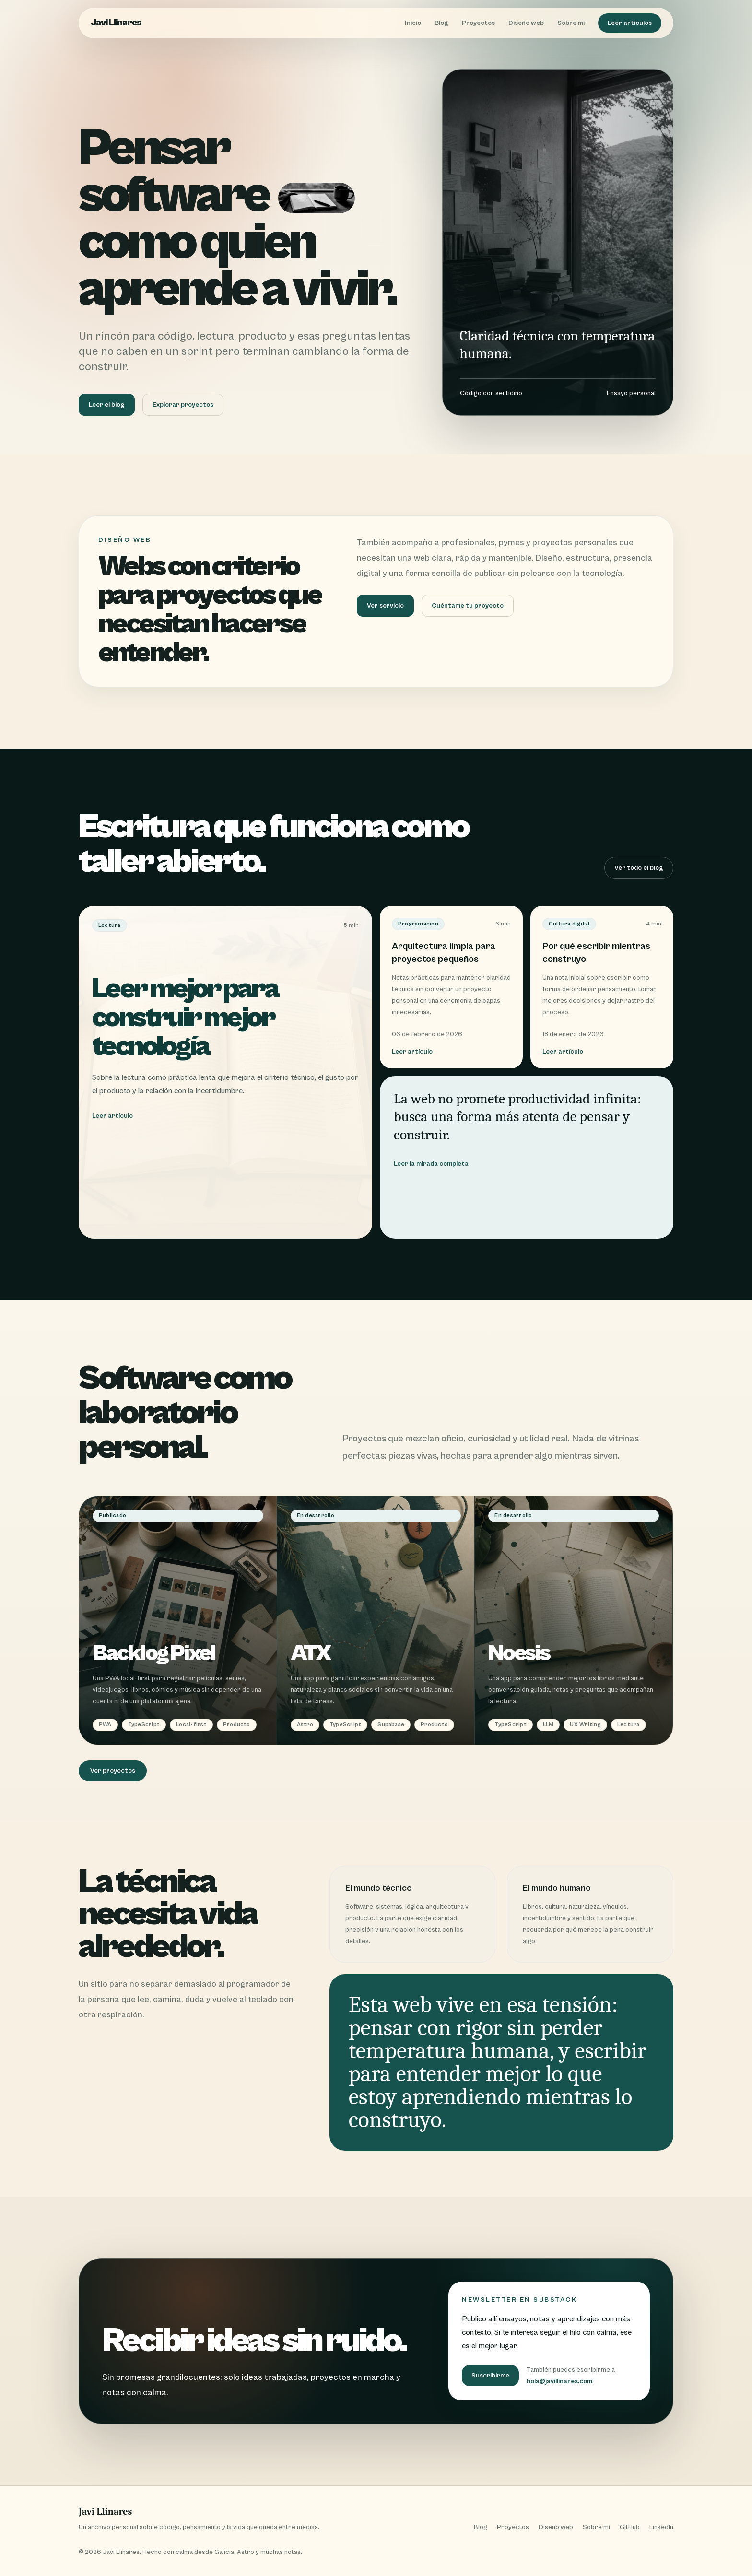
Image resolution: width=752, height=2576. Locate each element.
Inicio (413, 23)
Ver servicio (385, 605)
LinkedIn (661, 2527)
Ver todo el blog (638, 868)
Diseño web (526, 23)
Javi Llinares (116, 22)
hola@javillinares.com (559, 2381)
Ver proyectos (112, 1771)
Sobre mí (571, 23)
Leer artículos (630, 23)
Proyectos (478, 23)
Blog (441, 23)
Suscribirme (490, 2375)
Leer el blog (107, 405)
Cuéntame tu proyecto (468, 605)
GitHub (630, 2527)
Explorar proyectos (183, 405)
